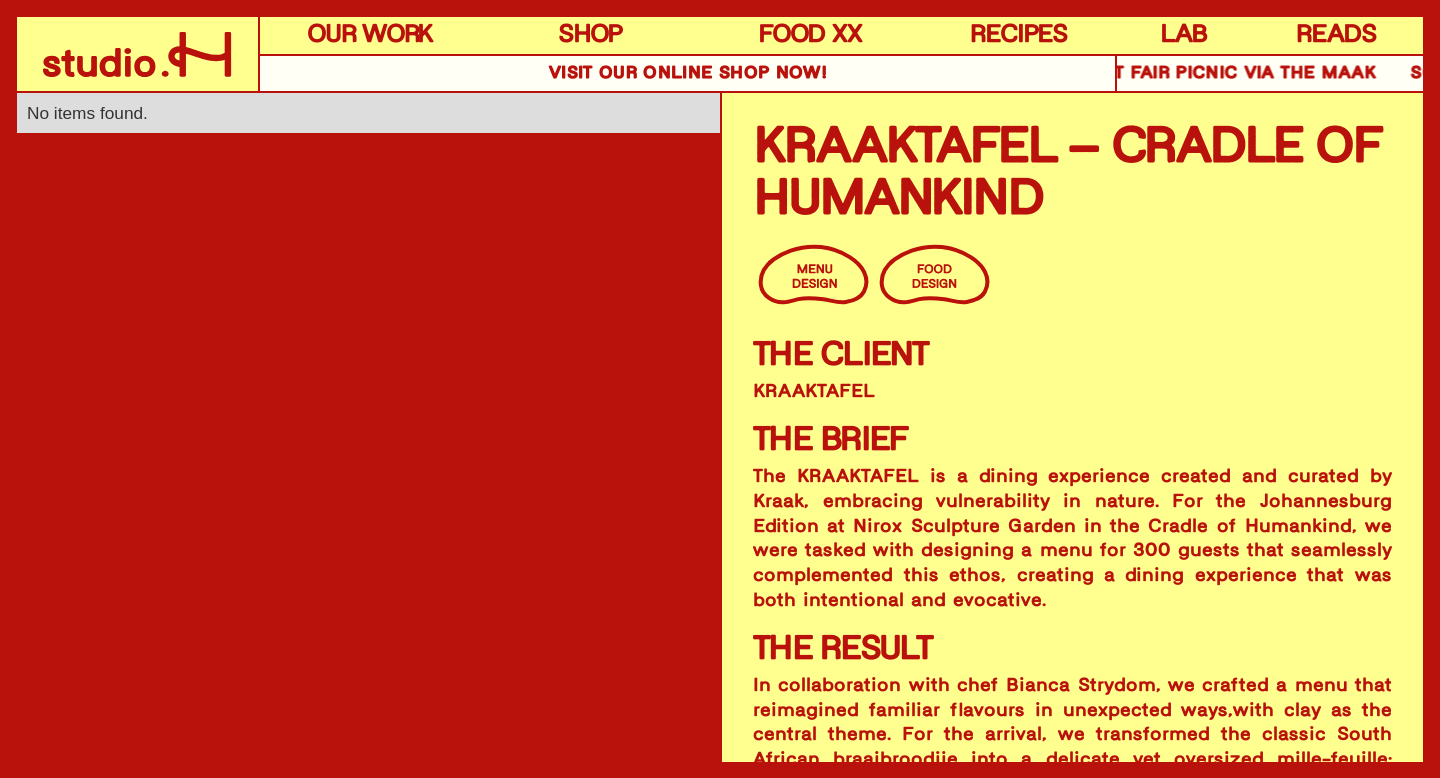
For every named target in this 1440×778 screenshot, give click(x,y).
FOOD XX (810, 35)
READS (1336, 35)
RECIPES (1018, 35)
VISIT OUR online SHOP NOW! (687, 73)
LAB (1183, 35)
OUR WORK (369, 35)
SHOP (590, 35)
